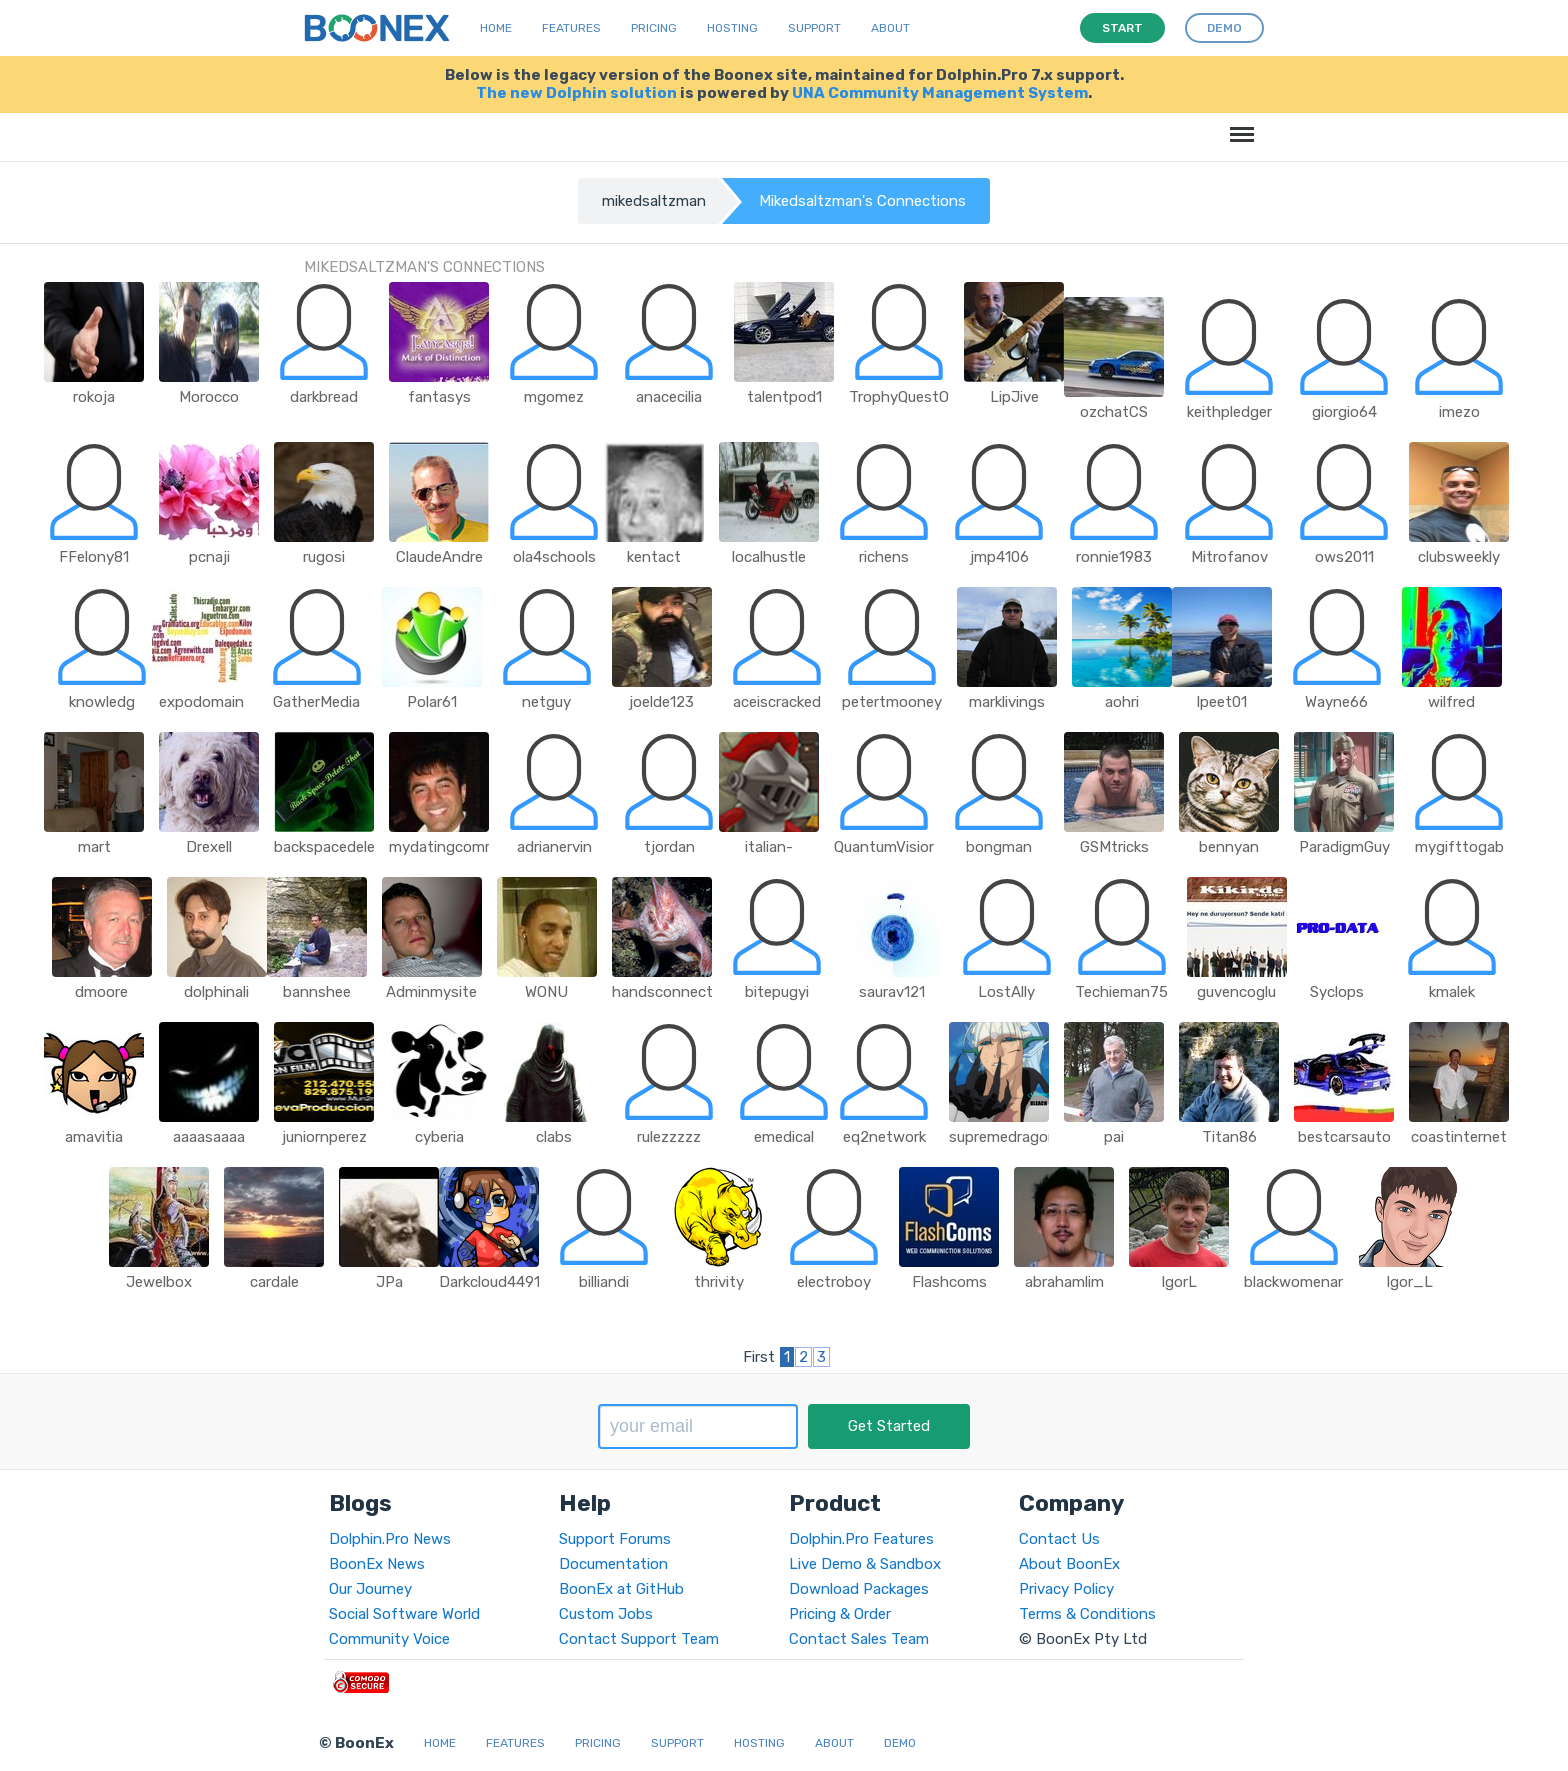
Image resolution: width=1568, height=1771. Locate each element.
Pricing (654, 28)
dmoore (101, 992)
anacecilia (669, 397)
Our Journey (370, 1589)
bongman (999, 847)
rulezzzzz (669, 1137)
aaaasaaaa (209, 1137)
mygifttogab (1459, 847)
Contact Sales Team (859, 1639)
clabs (554, 1137)
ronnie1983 (1114, 557)
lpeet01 (1222, 702)
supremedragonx (1007, 1137)
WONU (546, 992)
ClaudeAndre (439, 557)
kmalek (1452, 992)
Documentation (613, 1564)
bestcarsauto (1344, 1137)
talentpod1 (784, 397)
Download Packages (859, 1589)
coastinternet (1459, 1137)
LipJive (1014, 397)
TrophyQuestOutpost (923, 397)
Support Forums (615, 1539)
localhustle (769, 557)
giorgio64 (1344, 412)
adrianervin (554, 847)
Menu (1238, 124)
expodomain (201, 702)
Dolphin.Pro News (390, 1539)
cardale (274, 1282)
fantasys (439, 397)
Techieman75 (1121, 992)
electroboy (834, 1282)
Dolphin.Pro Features (861, 1539)
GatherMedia (316, 702)
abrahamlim (1064, 1282)
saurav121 (892, 992)
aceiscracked (777, 702)
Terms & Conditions (1087, 1614)
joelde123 (661, 702)
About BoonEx (1069, 1564)
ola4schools (554, 557)
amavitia (94, 1137)
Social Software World (404, 1614)
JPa (389, 1282)
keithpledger (1229, 412)
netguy (546, 702)
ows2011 (1344, 557)
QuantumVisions (890, 847)
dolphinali (216, 992)
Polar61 (432, 702)
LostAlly (1006, 992)
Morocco (209, 397)
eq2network (884, 1137)
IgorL (1179, 1282)
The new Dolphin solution (576, 93)
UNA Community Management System (940, 93)
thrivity (719, 1282)
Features (571, 28)
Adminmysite (431, 992)
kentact (654, 557)
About (890, 28)
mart (94, 847)
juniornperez (324, 1137)
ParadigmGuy (1344, 847)
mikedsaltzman (654, 201)
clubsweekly (1459, 557)
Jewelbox (159, 1282)
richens (884, 557)
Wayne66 (1336, 702)
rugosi (324, 557)
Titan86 (1229, 1137)
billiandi (604, 1282)
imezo (1459, 412)
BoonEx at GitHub (621, 1589)
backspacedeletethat (347, 847)
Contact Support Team (639, 1639)
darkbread (324, 397)
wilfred (1451, 702)
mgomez (554, 397)
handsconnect (662, 992)
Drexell (209, 847)
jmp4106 (999, 557)
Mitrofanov (1229, 557)
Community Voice (389, 1639)
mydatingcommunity (461, 847)
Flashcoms (949, 1282)
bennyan (1229, 847)
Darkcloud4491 (489, 1282)
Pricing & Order (840, 1614)
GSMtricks (1114, 847)
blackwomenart (1297, 1282)
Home (496, 28)
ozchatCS (1114, 412)
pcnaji (209, 557)
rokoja (94, 397)
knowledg (102, 702)
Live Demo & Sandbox (865, 1564)
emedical (784, 1137)
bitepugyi (777, 992)
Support (814, 28)
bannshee (317, 992)
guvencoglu (1236, 992)
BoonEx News (377, 1564)
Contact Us (1059, 1539)
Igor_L (1409, 1282)
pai (1114, 1137)
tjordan (669, 847)
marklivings (1007, 702)
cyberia (439, 1137)
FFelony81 (94, 557)
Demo (900, 1743)
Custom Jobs (606, 1614)
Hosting (732, 28)
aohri (1122, 702)
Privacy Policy (1066, 1589)
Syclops (1337, 992)
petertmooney (892, 702)
